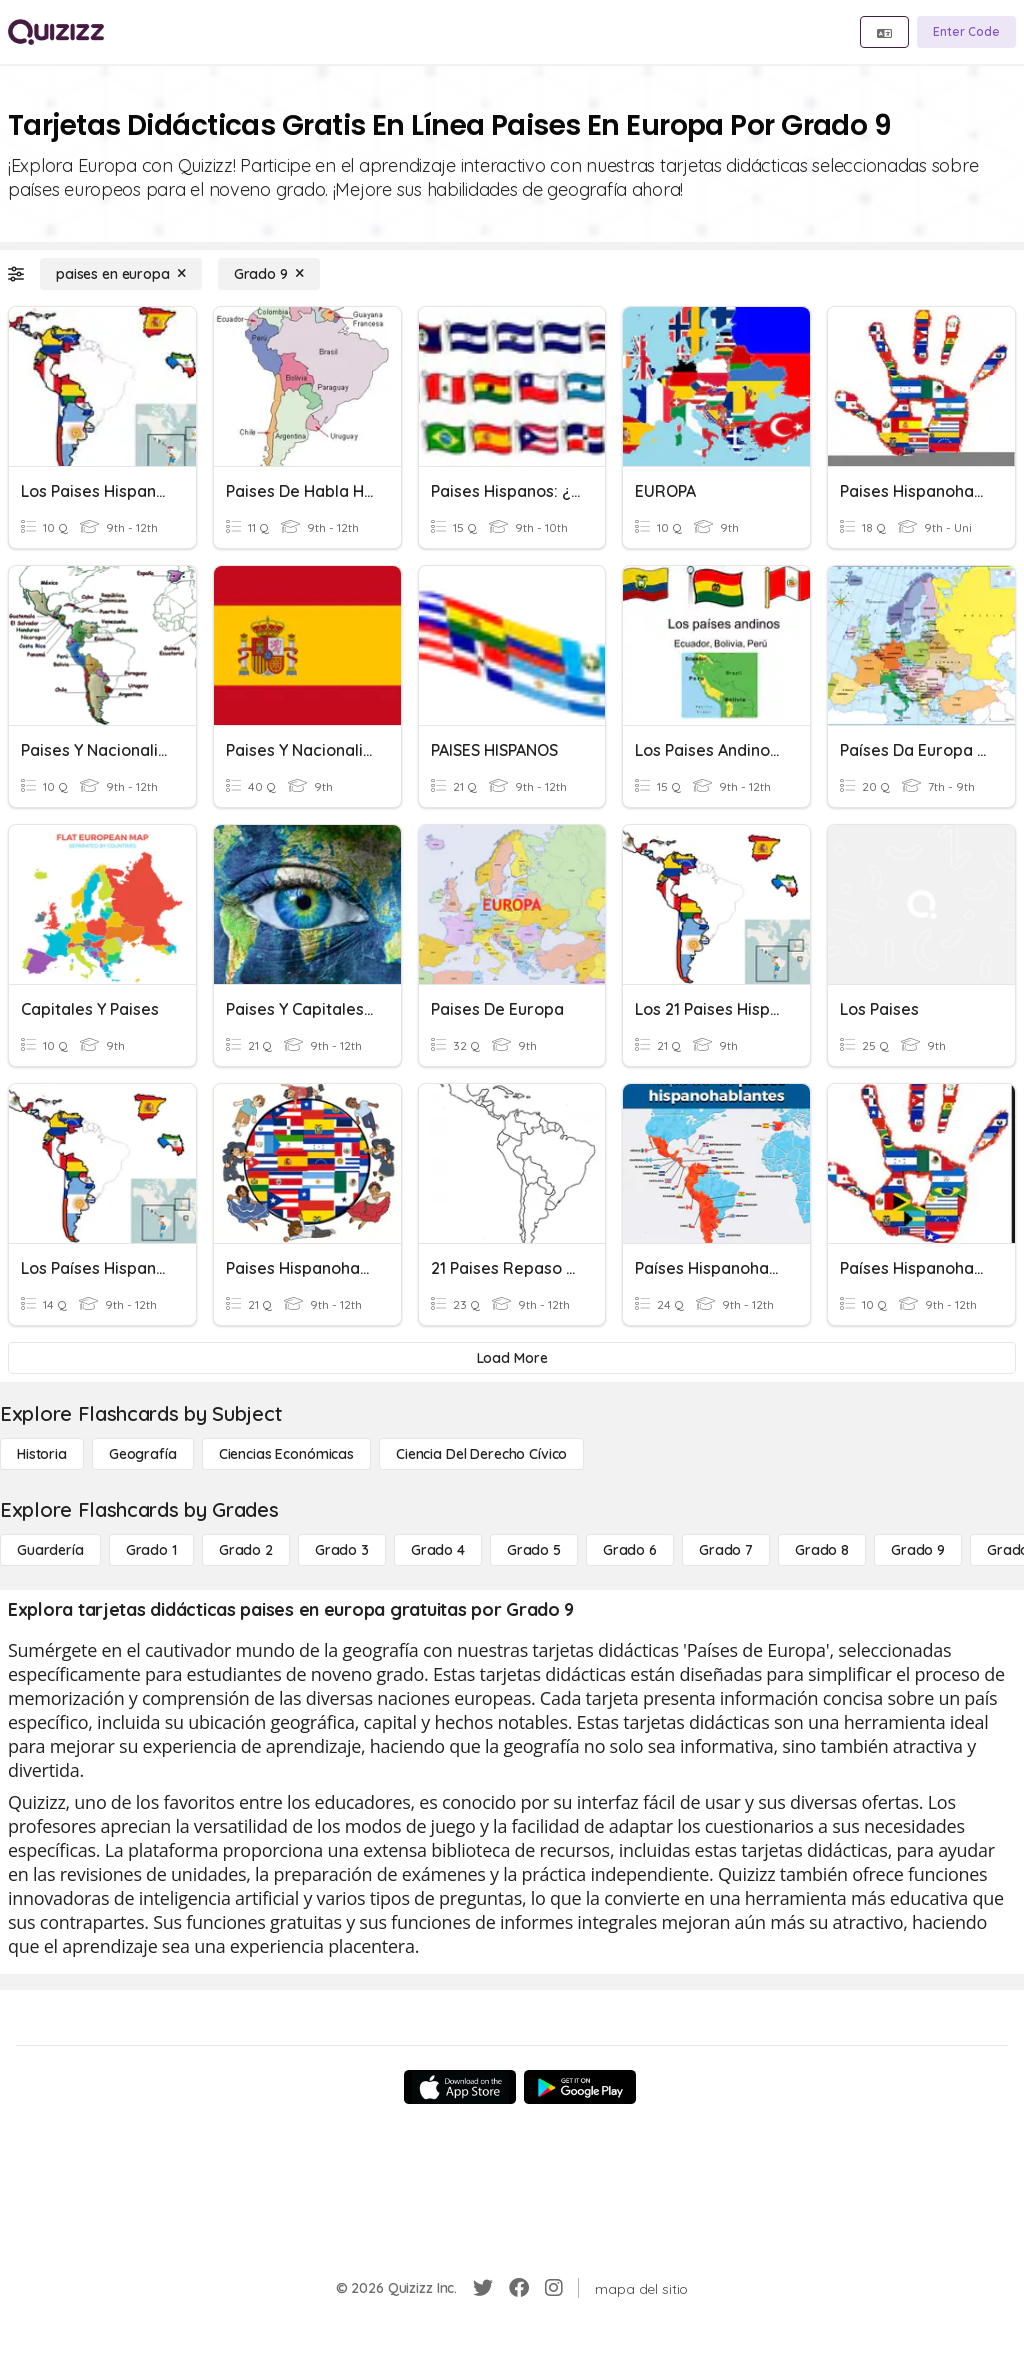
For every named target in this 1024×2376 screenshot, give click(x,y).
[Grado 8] (822, 1550)
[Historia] (42, 1454)
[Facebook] (519, 2288)
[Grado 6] (630, 1550)
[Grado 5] (534, 1550)
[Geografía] (143, 1454)
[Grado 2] (246, 1550)
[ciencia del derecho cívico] (481, 1454)
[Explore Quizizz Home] (56, 32)
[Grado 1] (151, 1550)
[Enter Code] (966, 32)
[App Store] (460, 2087)
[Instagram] (554, 2288)
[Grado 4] (438, 1550)
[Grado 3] (342, 1550)
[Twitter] (483, 2288)
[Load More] (512, 1358)
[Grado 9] (269, 274)
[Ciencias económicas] (286, 1454)
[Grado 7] (726, 1550)
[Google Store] (580, 2087)
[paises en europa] (121, 274)
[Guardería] (50, 1550)
